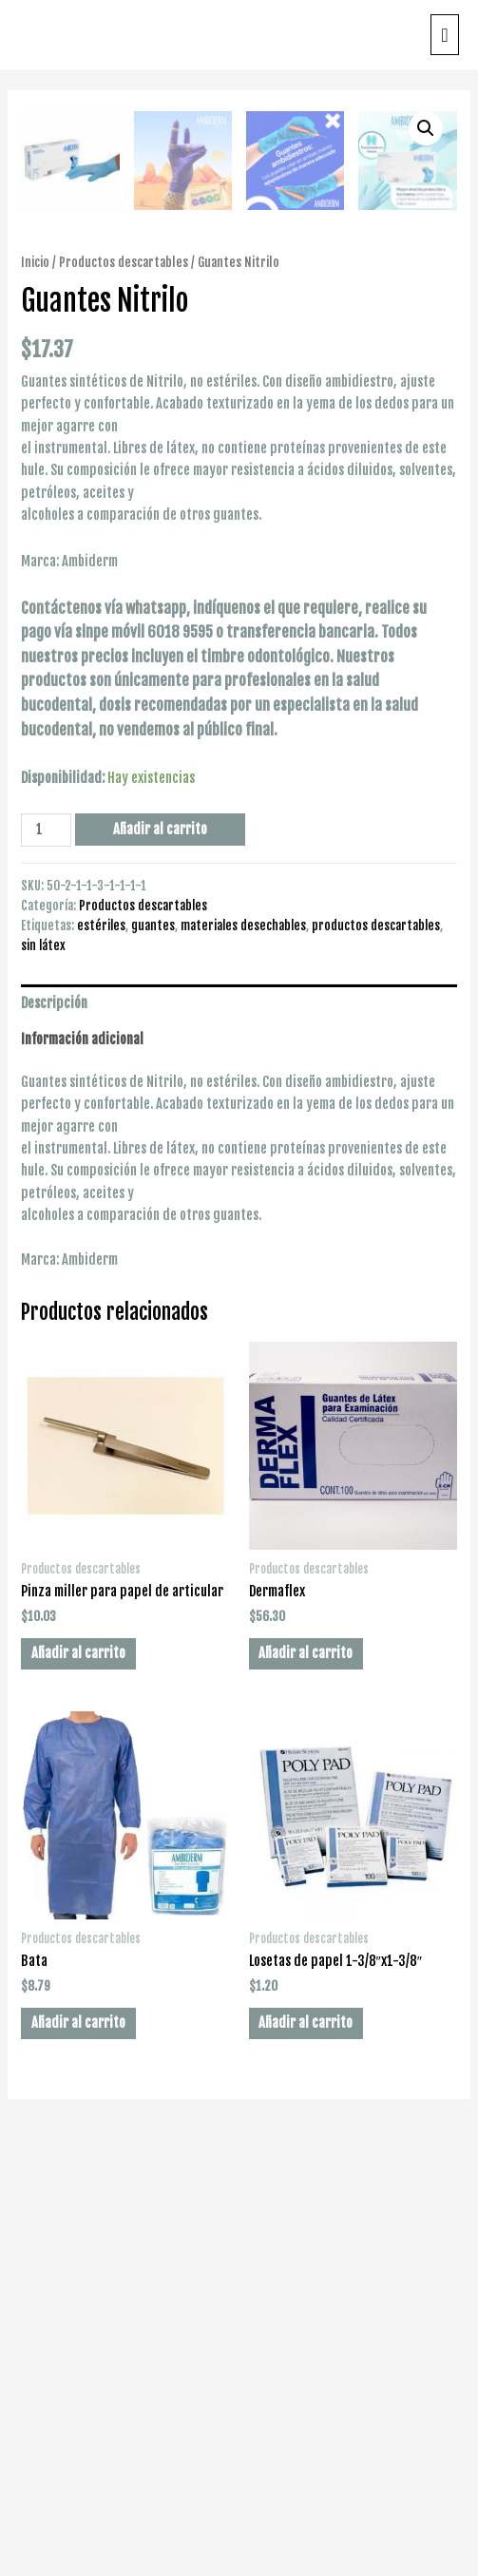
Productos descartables (123, 697)
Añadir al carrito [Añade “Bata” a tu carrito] (78, 2458)
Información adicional (82, 1474)
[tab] (238, 1439)
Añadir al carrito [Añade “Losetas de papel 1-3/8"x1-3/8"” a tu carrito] (305, 2458)
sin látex (43, 1380)
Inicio (35, 697)
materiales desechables (243, 1360)
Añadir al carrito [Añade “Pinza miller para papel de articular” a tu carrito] (78, 2088)
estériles (101, 1360)
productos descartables (376, 1360)
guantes (153, 1360)
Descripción (54, 1438)
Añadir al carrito (160, 1264)
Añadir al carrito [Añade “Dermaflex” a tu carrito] (305, 2088)
